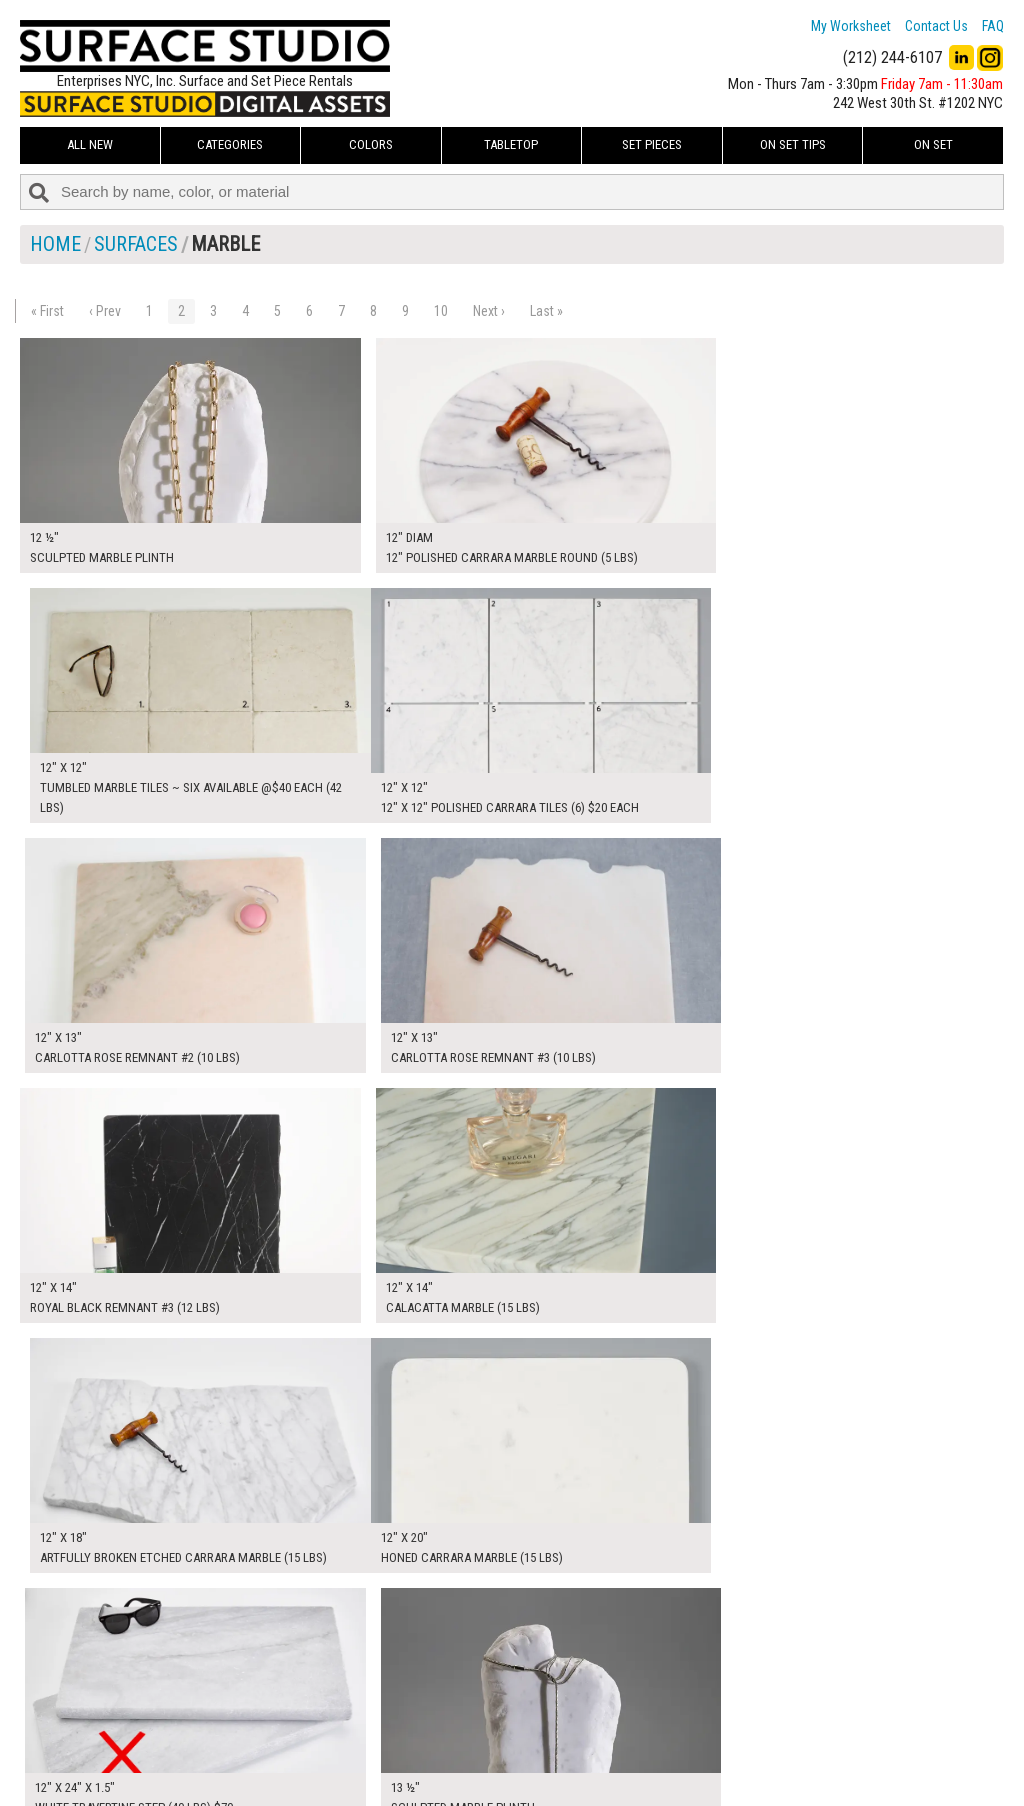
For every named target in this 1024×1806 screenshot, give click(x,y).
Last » (546, 311)
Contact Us (936, 26)
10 (441, 311)
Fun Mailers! (396, 1772)
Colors (371, 144)
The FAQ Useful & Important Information (475, 1750)
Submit (722, 1749)
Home (55, 244)
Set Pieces (652, 144)
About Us (389, 1727)
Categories (230, 144)
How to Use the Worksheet (438, 1705)
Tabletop (511, 144)
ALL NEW (90, 144)
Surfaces (136, 244)
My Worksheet (851, 26)
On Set (933, 144)
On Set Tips (793, 144)
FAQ (993, 26)
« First (47, 311)
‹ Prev (105, 311)
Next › (489, 311)
